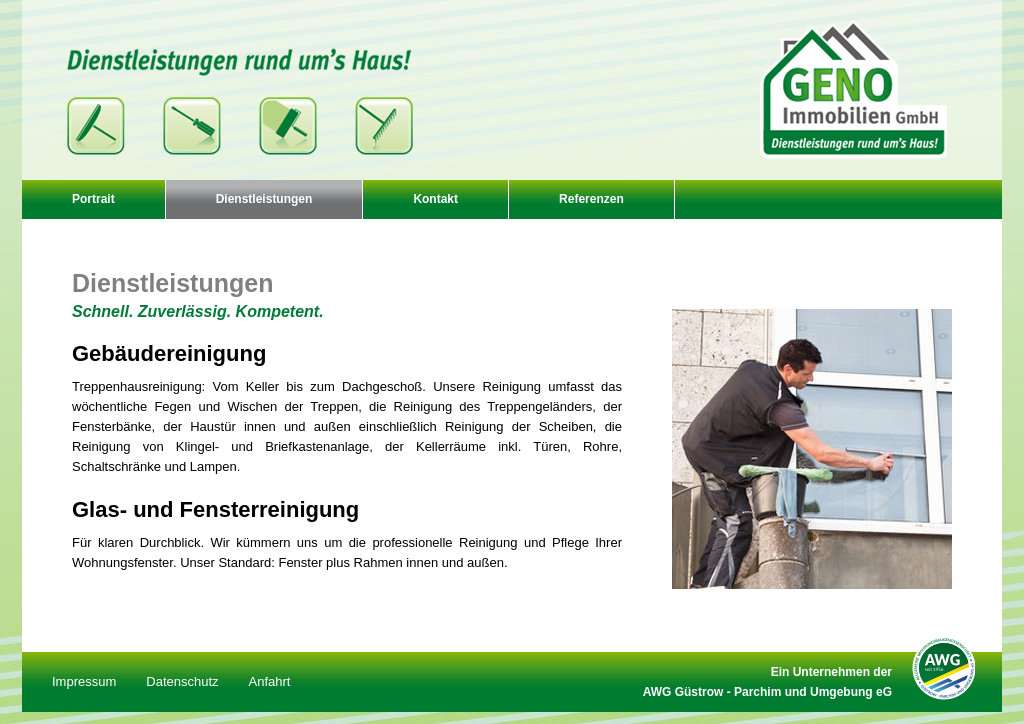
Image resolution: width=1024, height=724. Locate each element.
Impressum (84, 681)
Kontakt (435, 199)
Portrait (93, 199)
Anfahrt (270, 681)
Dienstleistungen (264, 199)
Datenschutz (182, 681)
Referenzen (591, 199)
